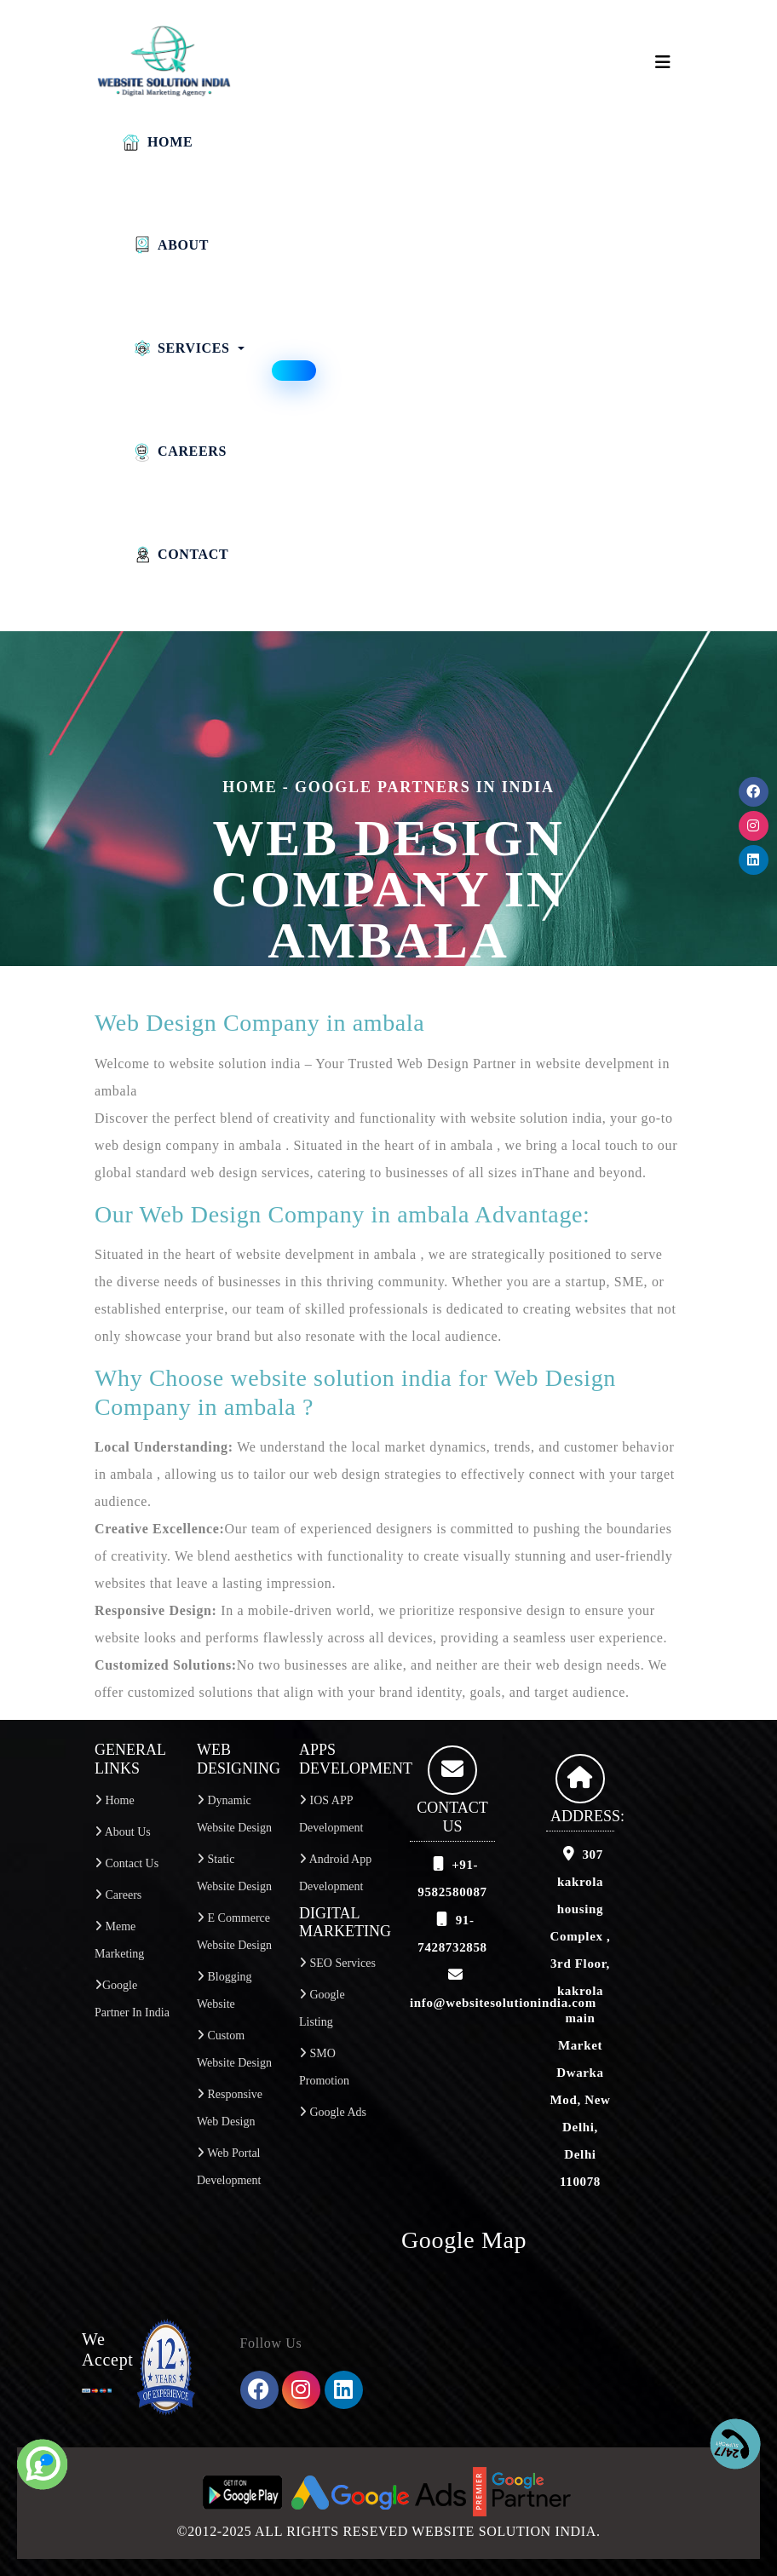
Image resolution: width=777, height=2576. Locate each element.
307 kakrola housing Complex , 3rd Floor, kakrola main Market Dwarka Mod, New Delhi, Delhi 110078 (580, 2018)
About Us (123, 1832)
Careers (179, 451)
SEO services (337, 1963)
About (170, 245)
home (249, 787)
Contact (179, 554)
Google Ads (332, 2112)
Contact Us (126, 1863)
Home (157, 142)
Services (180, 348)
